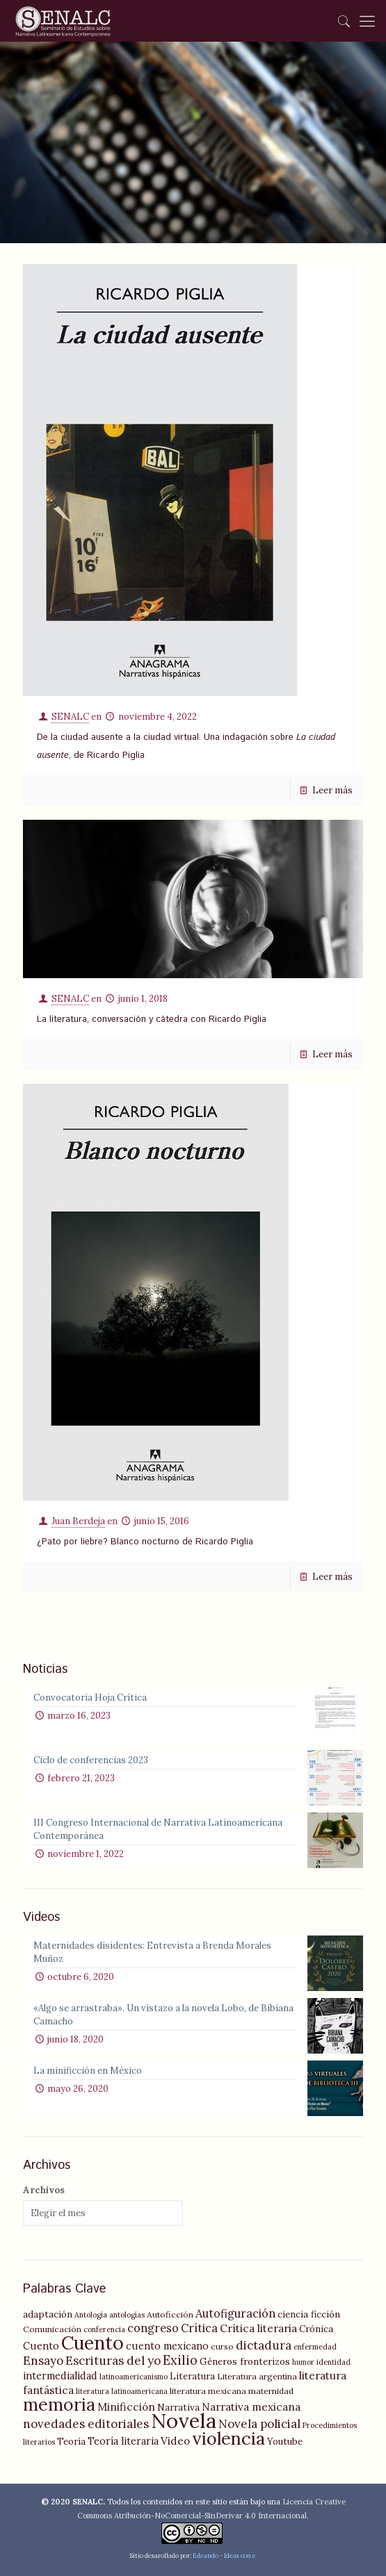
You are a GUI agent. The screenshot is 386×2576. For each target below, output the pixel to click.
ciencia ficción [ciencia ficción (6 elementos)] (309, 2314)
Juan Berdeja (78, 1521)
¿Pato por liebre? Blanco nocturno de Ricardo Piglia (145, 1542)
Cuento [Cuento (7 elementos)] (41, 2346)
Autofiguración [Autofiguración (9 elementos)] (235, 2313)
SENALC (70, 717)
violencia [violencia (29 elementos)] (228, 2438)
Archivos (44, 2190)
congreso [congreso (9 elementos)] (153, 2328)
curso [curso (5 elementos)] (222, 2346)
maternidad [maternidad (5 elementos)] (270, 2391)
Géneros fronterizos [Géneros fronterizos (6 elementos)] (245, 2361)
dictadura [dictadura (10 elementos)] (263, 2345)
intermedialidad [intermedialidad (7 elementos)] (60, 2376)
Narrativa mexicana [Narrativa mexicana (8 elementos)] (251, 2406)
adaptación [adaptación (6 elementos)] (47, 2314)
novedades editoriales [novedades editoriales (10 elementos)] (86, 2423)
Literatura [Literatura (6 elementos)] (192, 2376)
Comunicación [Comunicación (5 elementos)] (52, 2329)
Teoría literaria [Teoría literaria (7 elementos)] (123, 2441)
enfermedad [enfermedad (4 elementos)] (315, 2347)
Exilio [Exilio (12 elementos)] (180, 2360)
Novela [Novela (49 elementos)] (183, 2420)
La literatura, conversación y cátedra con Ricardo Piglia (151, 1019)
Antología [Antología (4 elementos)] (90, 2315)
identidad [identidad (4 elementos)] (333, 2362)
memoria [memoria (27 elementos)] (59, 2404)
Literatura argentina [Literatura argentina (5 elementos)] (257, 2376)
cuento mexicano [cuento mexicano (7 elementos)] (167, 2346)
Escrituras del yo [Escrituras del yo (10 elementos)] (113, 2360)
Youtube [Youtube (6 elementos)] (285, 2441)
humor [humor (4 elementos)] (303, 2362)
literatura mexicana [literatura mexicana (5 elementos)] (208, 2391)
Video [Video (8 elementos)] (175, 2440)
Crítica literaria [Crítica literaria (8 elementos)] (258, 2328)
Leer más (332, 790)
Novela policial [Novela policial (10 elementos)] (259, 2423)
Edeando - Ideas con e (224, 2555)
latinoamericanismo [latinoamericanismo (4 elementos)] (133, 2376)
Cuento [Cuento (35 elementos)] (92, 2342)
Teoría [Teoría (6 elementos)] (71, 2441)
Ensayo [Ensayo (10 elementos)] (43, 2360)
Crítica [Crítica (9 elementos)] (199, 2328)
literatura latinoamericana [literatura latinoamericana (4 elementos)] (122, 2391)
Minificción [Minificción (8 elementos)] (126, 2406)
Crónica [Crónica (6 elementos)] (316, 2328)
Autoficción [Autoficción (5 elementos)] (170, 2314)
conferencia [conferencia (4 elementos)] (104, 2329)
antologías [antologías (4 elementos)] (127, 2315)
